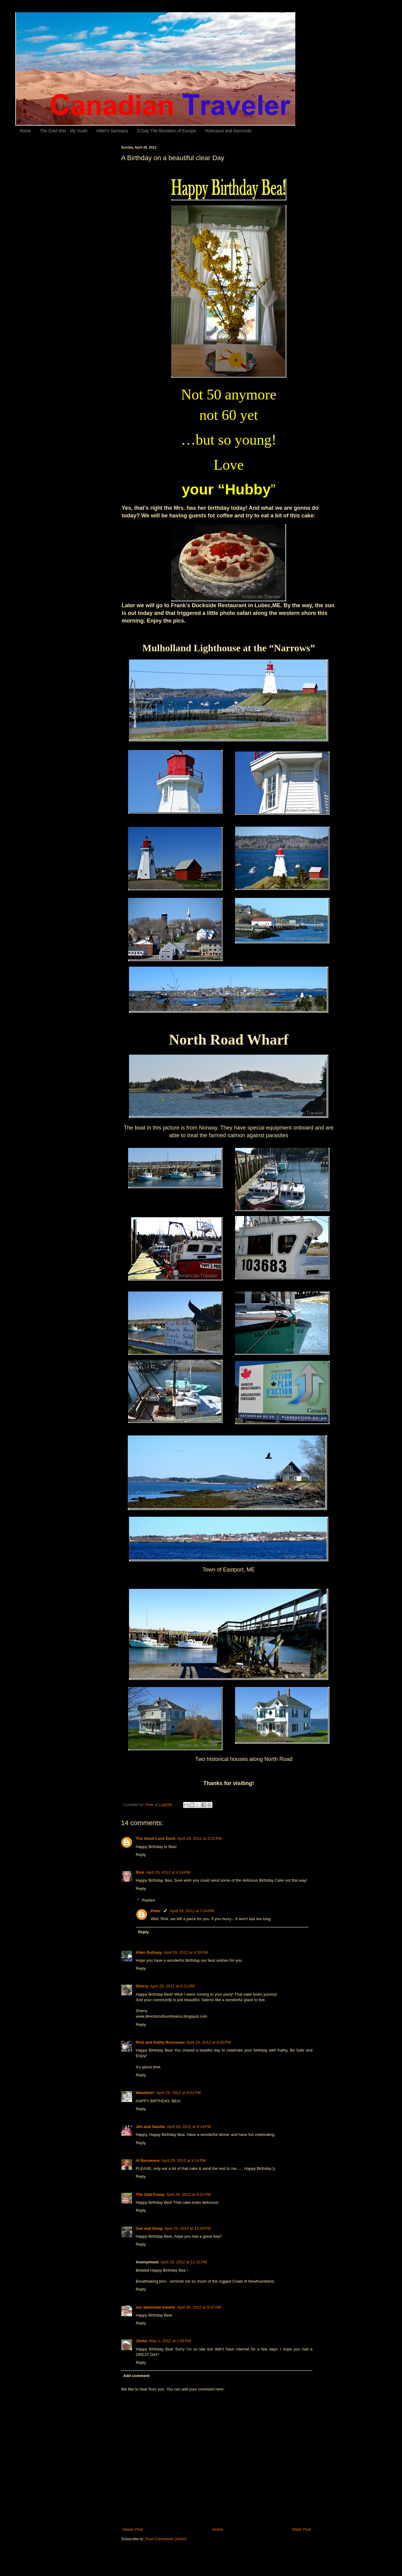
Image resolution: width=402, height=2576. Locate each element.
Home (25, 130)
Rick (140, 1872)
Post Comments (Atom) (166, 2539)
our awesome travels (155, 2307)
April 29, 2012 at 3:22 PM (199, 1838)
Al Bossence (148, 2160)
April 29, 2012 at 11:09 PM (187, 2228)
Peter (156, 1911)
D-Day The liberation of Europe (166, 130)
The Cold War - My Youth (63, 130)
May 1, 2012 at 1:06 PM (170, 2341)
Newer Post (133, 2529)
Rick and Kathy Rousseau (160, 2042)
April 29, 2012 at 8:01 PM (179, 2092)
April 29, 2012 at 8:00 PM (208, 2042)
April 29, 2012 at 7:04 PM (192, 1911)
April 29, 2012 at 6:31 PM (172, 1986)
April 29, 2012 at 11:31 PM (183, 2262)
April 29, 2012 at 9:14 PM (183, 2160)
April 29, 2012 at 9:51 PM (188, 2194)
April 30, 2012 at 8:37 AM (199, 2307)
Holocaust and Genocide (228, 130)
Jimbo (141, 2341)
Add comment (136, 2375)
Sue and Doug (149, 2228)
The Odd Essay (150, 2194)
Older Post (301, 2529)
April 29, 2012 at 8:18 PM (189, 2126)
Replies (148, 1900)
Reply (141, 1854)
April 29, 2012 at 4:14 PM (168, 1872)
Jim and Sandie (150, 2126)
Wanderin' (145, 2092)
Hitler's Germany (112, 130)
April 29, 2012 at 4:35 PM (186, 1952)
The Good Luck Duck (155, 1838)
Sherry (142, 1986)
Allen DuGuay (149, 1952)
